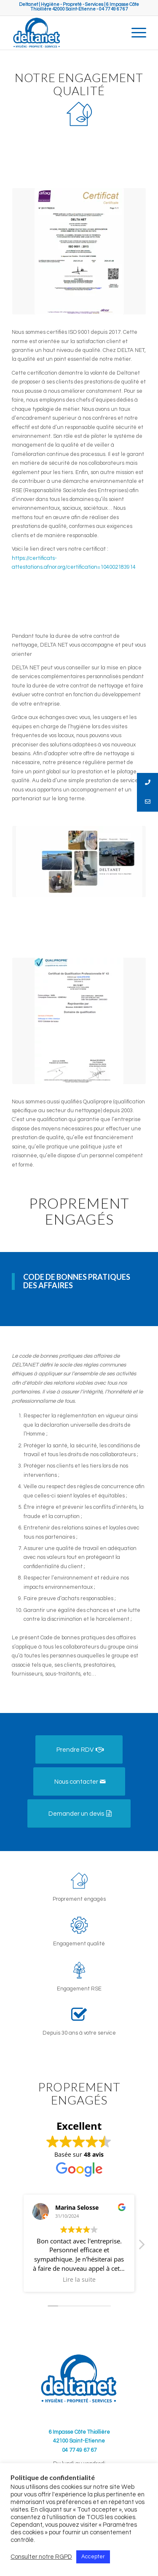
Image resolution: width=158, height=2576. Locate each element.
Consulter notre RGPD (41, 2557)
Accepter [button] (93, 2557)
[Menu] (134, 33)
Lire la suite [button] (79, 2279)
